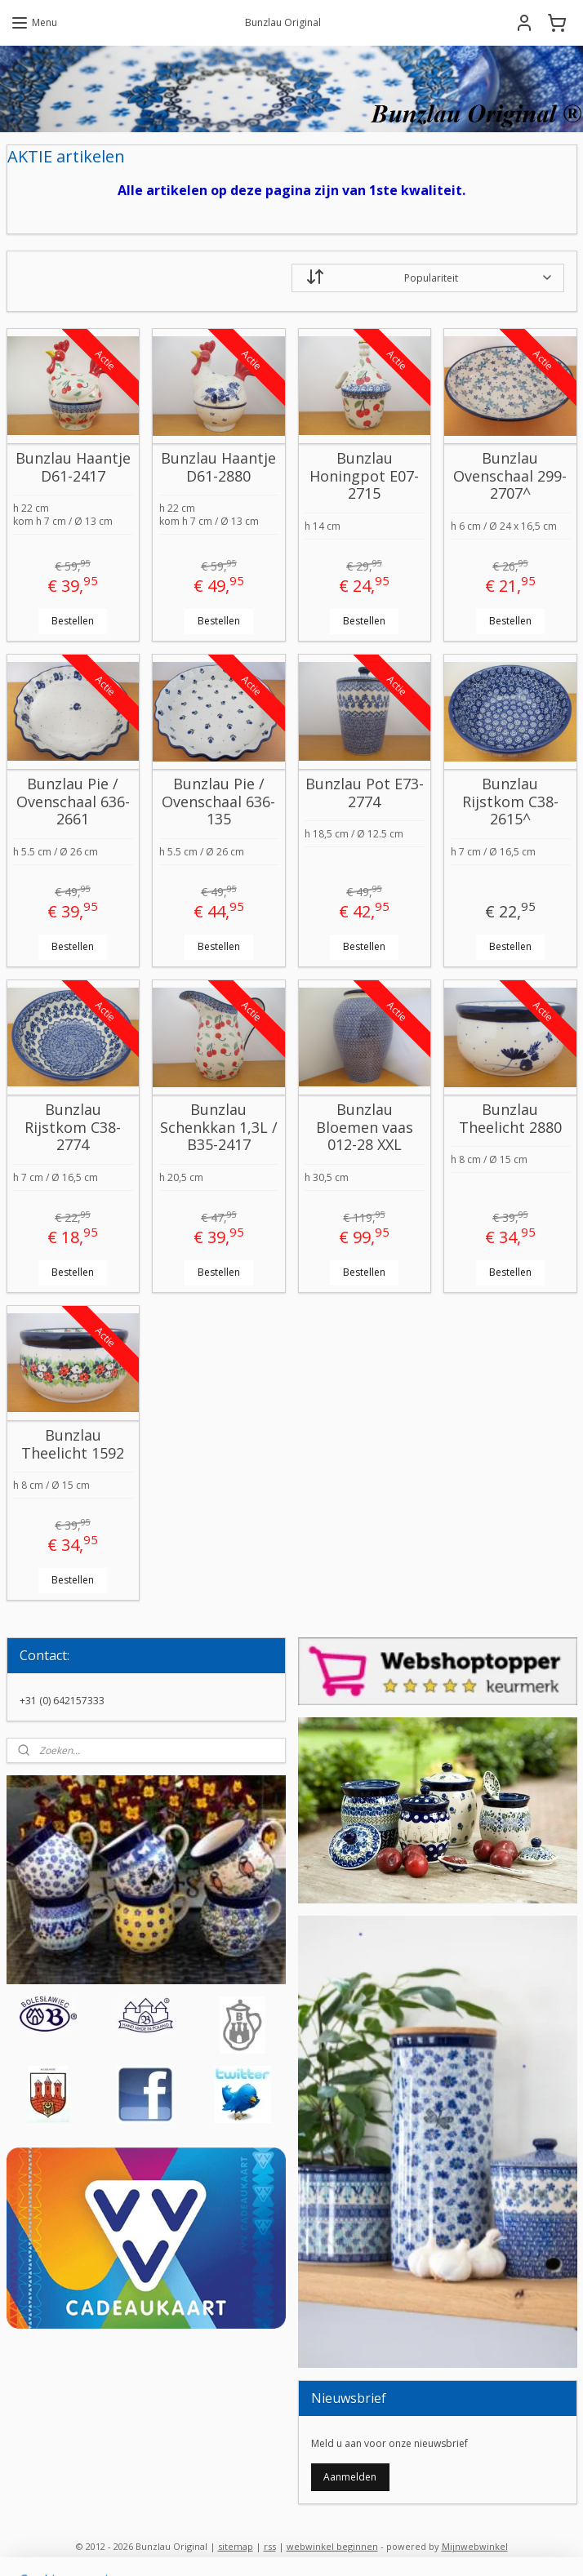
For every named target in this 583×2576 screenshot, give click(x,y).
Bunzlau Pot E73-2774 (364, 793)
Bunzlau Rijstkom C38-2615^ (510, 802)
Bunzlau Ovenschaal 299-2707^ (510, 477)
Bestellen (72, 621)
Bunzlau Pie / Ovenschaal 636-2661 (73, 802)
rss (270, 2546)
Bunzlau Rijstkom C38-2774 (72, 1128)
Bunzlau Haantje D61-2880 (218, 468)
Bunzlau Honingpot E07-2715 (364, 477)
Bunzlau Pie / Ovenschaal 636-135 (218, 802)
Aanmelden (349, 2477)
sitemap (235, 2546)
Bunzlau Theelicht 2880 (510, 1119)
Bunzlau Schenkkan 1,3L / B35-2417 (219, 1128)
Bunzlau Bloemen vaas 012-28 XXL (364, 1128)
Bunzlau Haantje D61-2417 (73, 468)
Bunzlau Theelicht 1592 (72, 1445)
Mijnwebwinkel (475, 2546)
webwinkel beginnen (332, 2546)
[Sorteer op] (427, 277)
